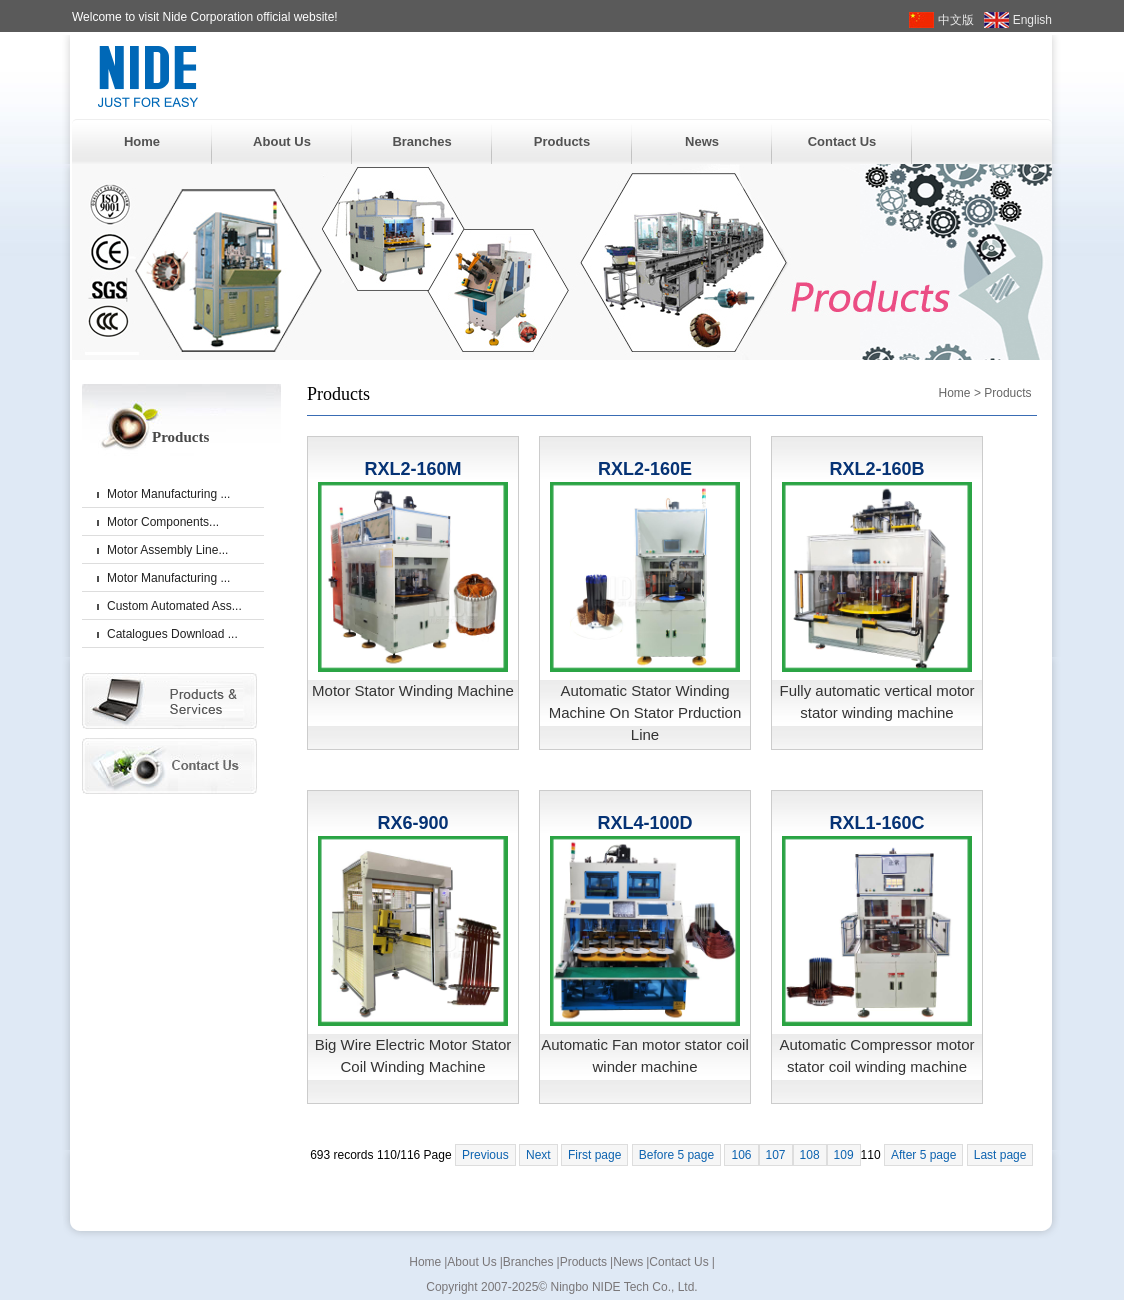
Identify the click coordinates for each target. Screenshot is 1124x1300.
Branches (421, 141)
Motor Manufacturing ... (168, 494)
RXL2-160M (412, 469)
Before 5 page (676, 1155)
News (702, 141)
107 (776, 1155)
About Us (282, 141)
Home (142, 141)
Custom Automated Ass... (174, 606)
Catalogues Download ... (172, 634)
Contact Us (842, 141)
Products (562, 141)
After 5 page (923, 1155)
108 (810, 1155)
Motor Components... (163, 522)
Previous (485, 1155)
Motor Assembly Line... (167, 550)
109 (844, 1155)
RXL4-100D (644, 823)
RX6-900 (412, 823)
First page (594, 1155)
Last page (1000, 1155)
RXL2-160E (645, 469)
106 (741, 1155)
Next (538, 1155)
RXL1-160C (876, 823)
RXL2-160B (876, 469)
